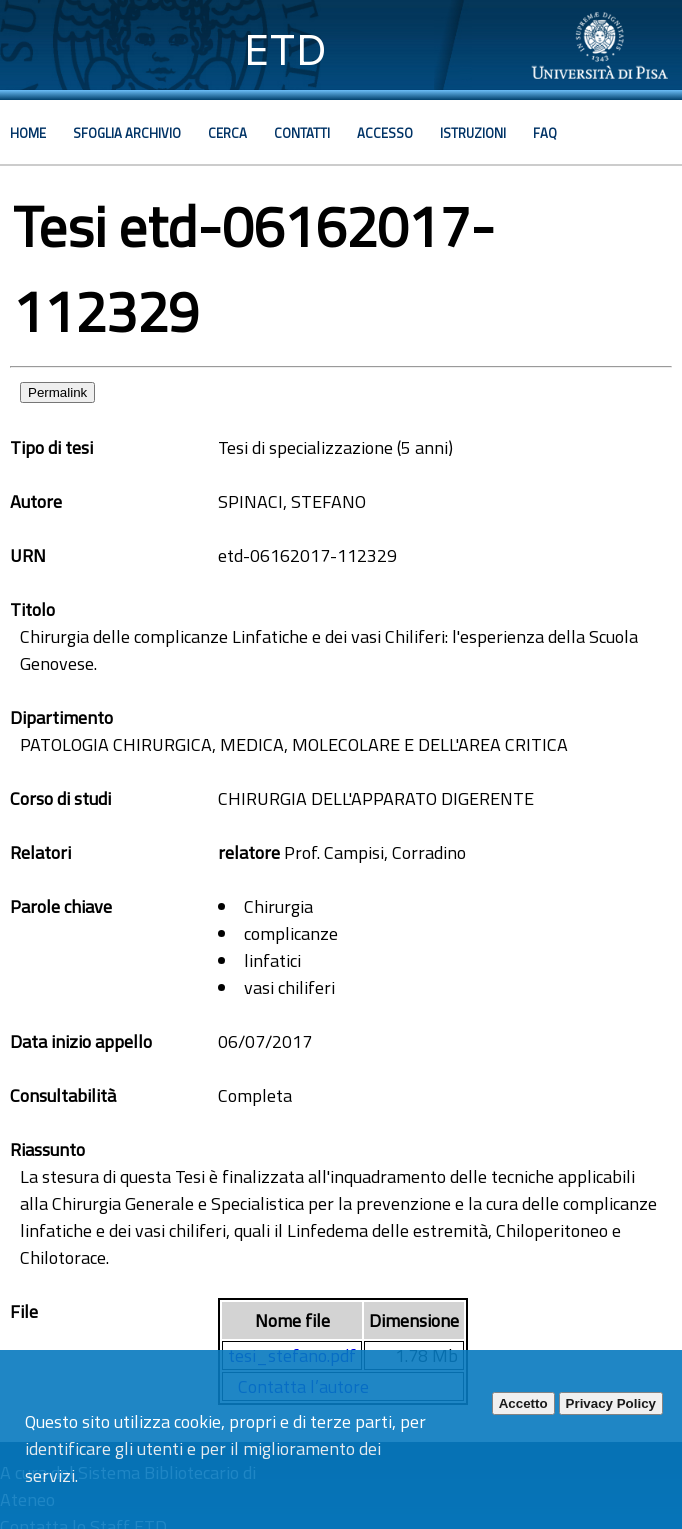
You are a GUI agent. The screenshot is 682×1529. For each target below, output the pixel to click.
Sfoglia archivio (127, 133)
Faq (545, 133)
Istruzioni (473, 133)
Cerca (227, 133)
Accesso (385, 133)
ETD (285, 49)
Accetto (523, 1403)
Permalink (57, 392)
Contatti (302, 133)
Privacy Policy (611, 1403)
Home (28, 133)
